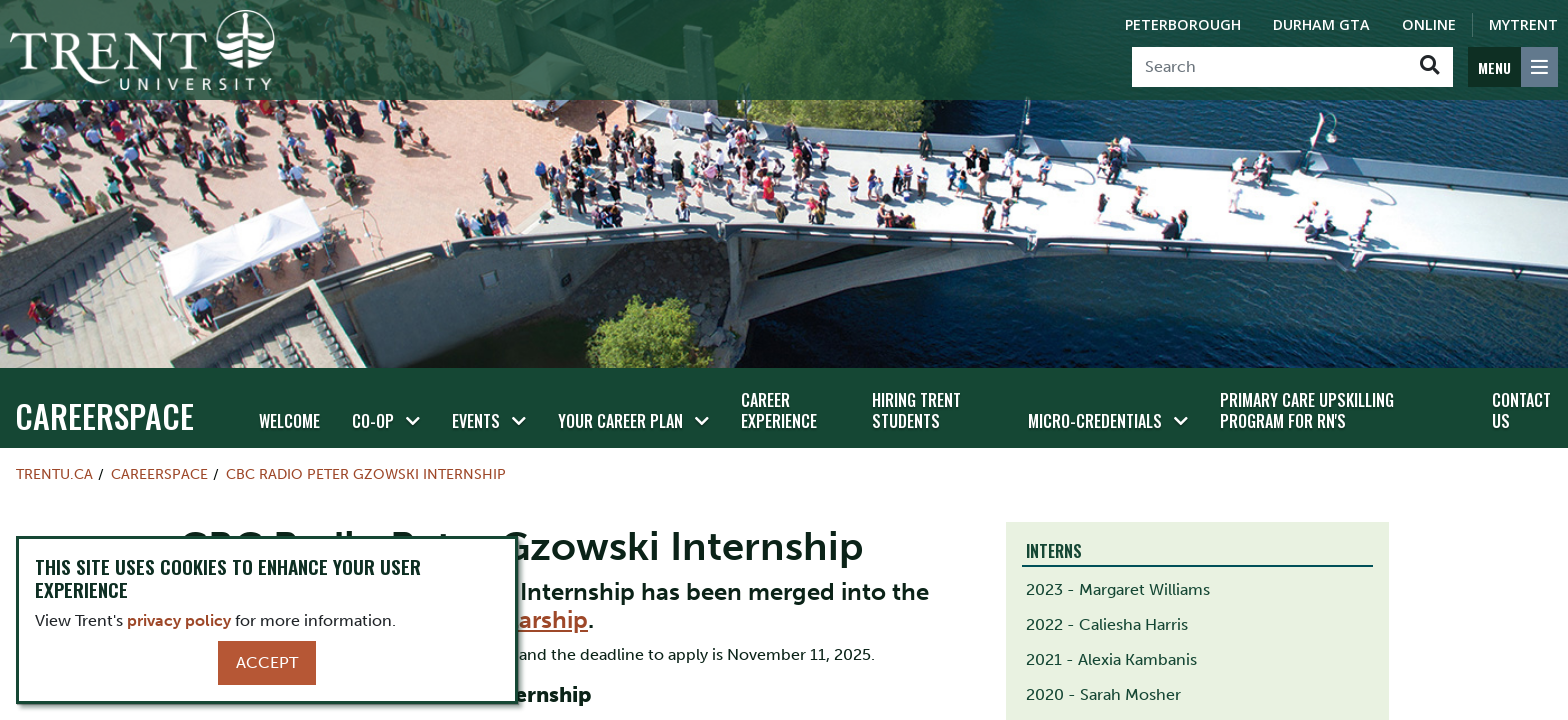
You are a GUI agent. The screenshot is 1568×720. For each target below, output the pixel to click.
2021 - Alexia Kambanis (1111, 659)
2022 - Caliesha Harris (1107, 624)
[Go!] (1429, 67)
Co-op (373, 421)
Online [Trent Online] (1429, 24)
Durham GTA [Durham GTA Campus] (1321, 24)
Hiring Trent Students (916, 410)
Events (476, 421)
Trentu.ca (54, 474)
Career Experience (779, 410)
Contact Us (1521, 410)
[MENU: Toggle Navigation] (1513, 67)
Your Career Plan (620, 421)
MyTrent (1523, 24)
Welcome (289, 421)
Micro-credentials (1095, 421)
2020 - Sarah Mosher (1103, 694)
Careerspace (104, 415)
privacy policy (179, 620)
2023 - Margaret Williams (1118, 589)
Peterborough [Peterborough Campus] (1183, 24)
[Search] (1269, 67)
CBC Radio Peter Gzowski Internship (366, 474)
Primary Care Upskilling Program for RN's (1307, 410)
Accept (267, 662)
